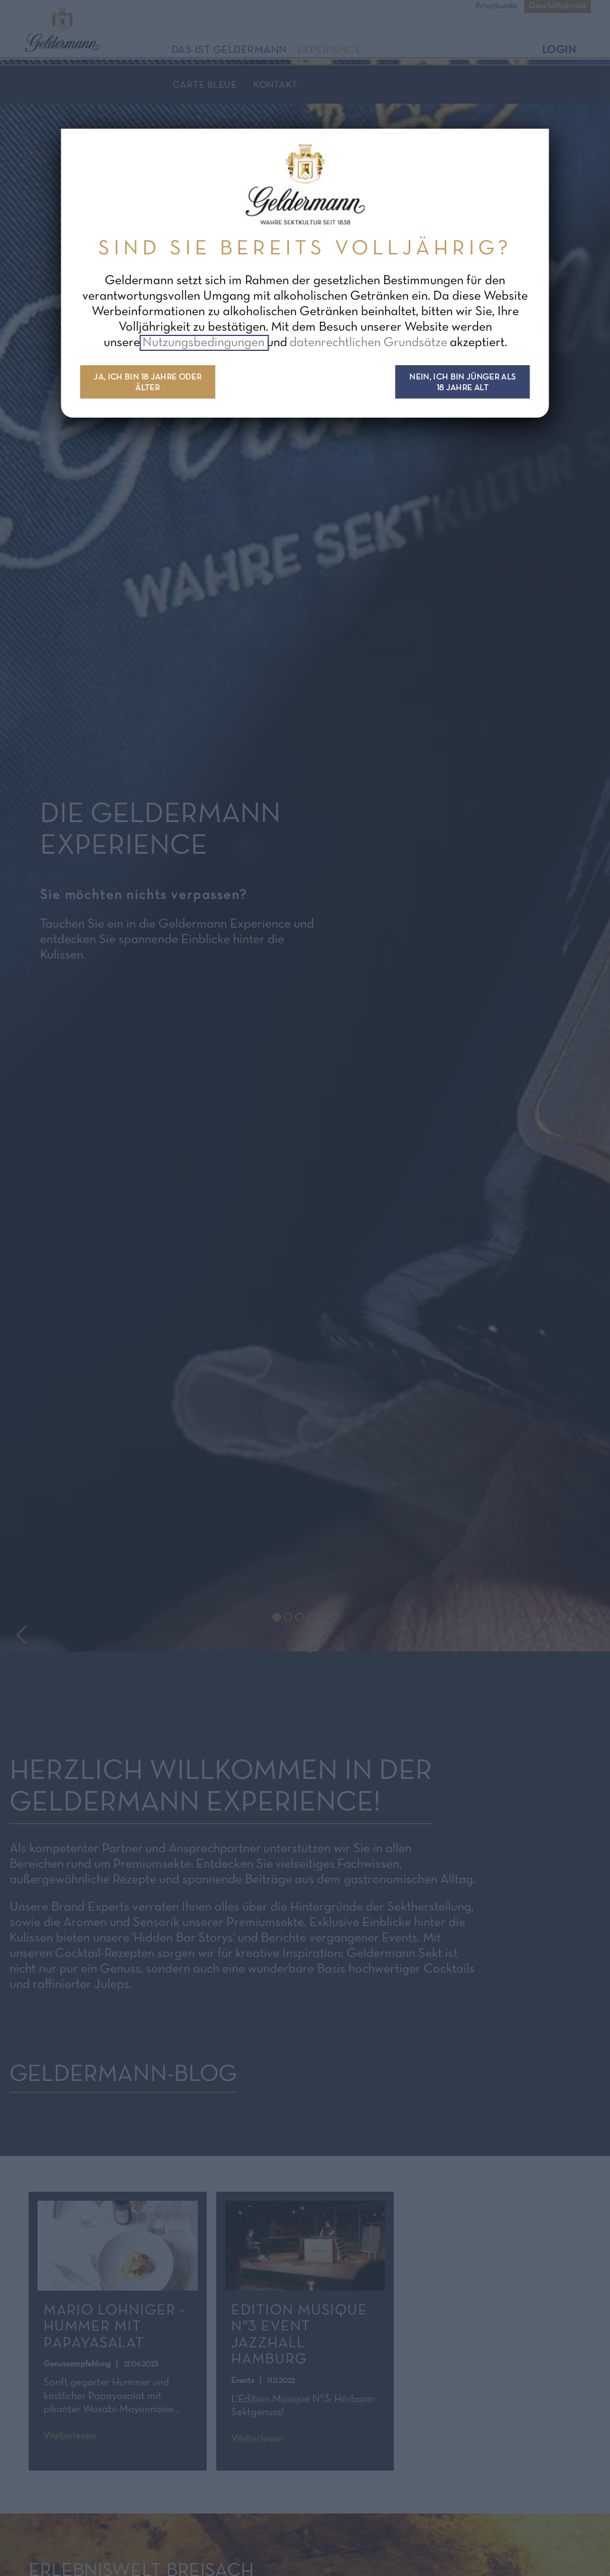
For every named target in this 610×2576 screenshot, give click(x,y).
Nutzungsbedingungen (204, 343)
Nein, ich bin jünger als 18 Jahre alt (462, 383)
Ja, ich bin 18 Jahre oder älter (147, 383)
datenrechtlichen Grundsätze (368, 343)
